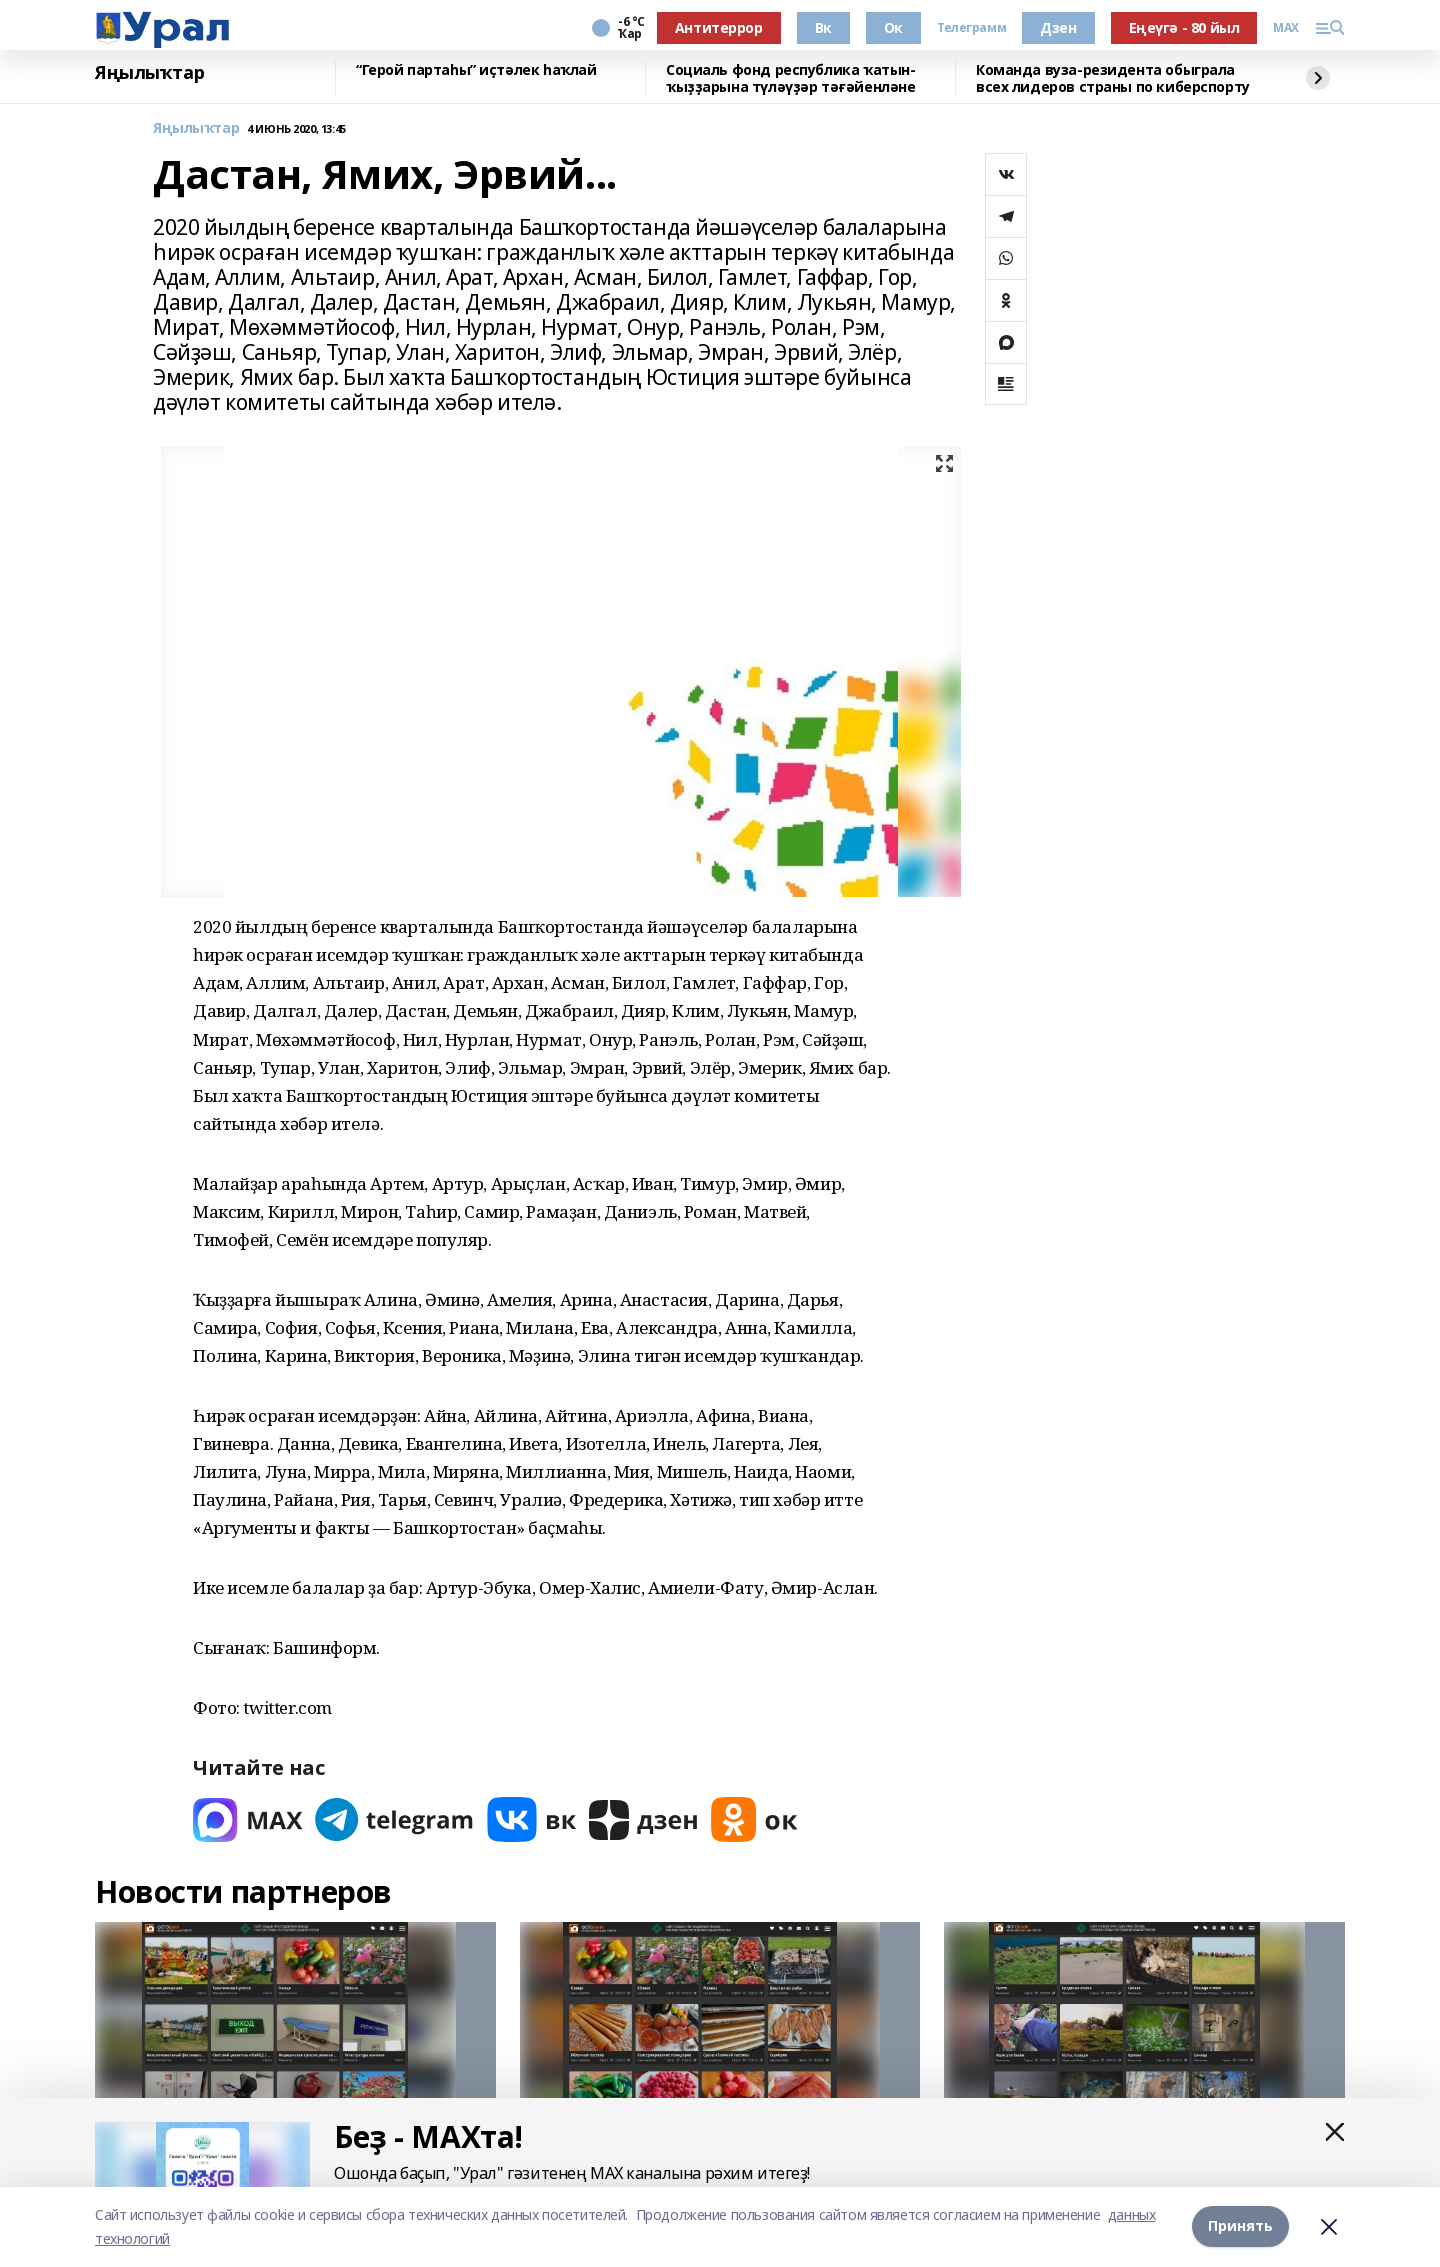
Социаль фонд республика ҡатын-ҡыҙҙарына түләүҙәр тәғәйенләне (790, 78)
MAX (1286, 28)
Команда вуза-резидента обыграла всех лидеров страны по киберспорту (1113, 78)
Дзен (1058, 27)
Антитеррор (719, 27)
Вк (823, 27)
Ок (893, 27)
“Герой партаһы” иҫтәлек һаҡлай (476, 70)
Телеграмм (971, 28)
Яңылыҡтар (149, 73)
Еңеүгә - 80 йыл (1184, 27)
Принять (1240, 2226)
